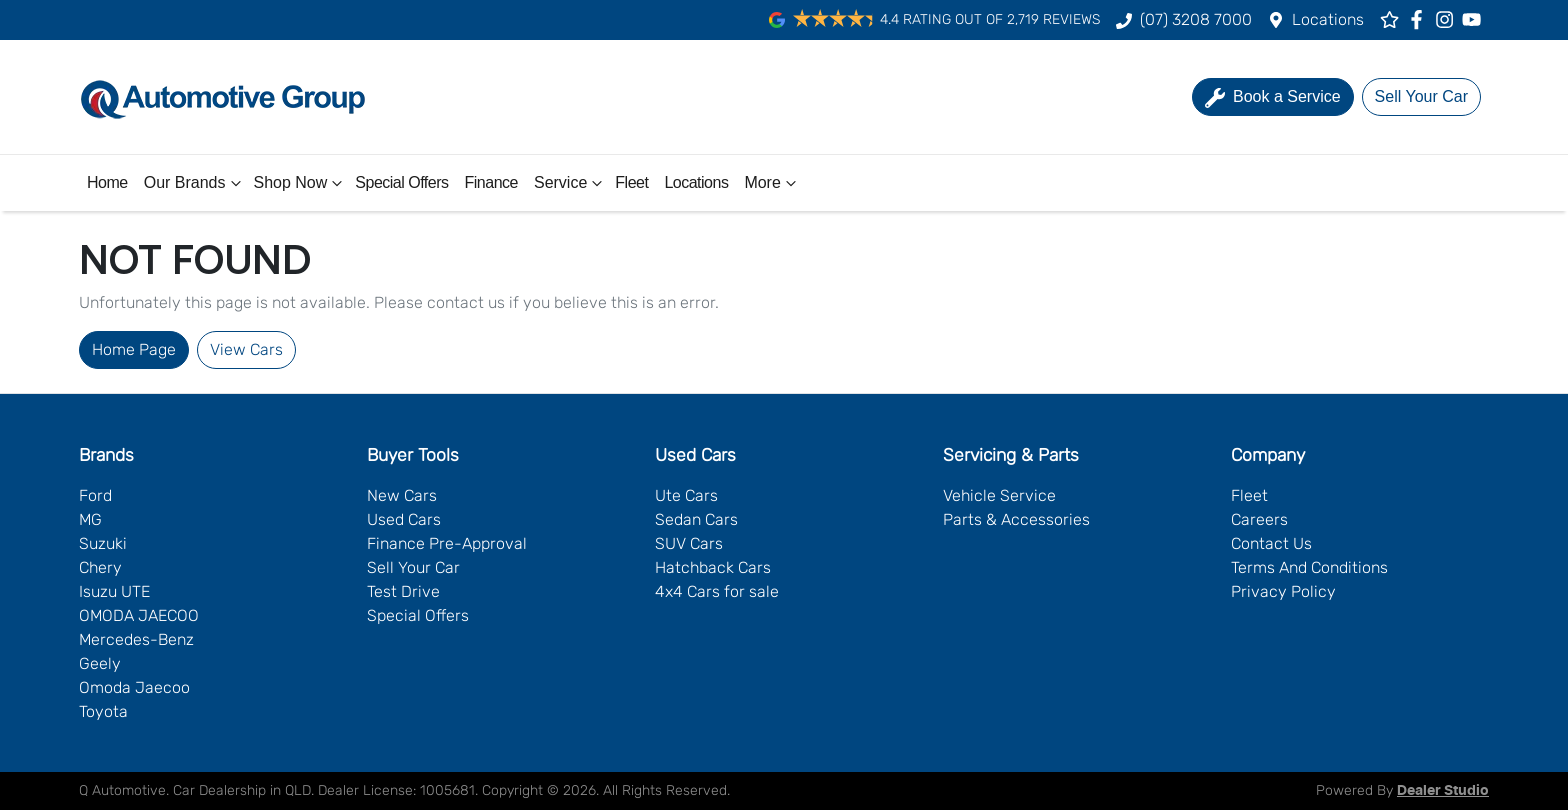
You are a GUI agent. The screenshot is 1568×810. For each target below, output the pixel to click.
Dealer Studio (1443, 791)
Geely (100, 663)
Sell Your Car (413, 567)
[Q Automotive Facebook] (1420, 19)
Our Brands (195, 183)
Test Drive (403, 591)
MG (90, 519)
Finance (491, 182)
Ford (95, 495)
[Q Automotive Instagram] (1448, 19)
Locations (1328, 19)
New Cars (402, 495)
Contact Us (1271, 543)
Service (570, 183)
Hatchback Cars (713, 567)
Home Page (134, 349)
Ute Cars (686, 495)
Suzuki (103, 543)
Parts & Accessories (1016, 519)
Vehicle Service (999, 495)
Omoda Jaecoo (134, 687)
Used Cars (404, 519)
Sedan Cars (696, 519)
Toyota (103, 711)
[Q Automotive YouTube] (1475, 19)
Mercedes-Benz (136, 639)
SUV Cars (689, 543)
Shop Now (301, 183)
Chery (100, 567)
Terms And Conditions (1309, 567)
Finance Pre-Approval (447, 543)
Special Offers (401, 182)
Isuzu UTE (114, 591)
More (772, 183)
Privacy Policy (1283, 591)
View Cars (246, 349)
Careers (1259, 519)
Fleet (631, 182)
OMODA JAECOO (139, 615)
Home (107, 182)
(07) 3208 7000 (1196, 19)
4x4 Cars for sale (717, 591)
